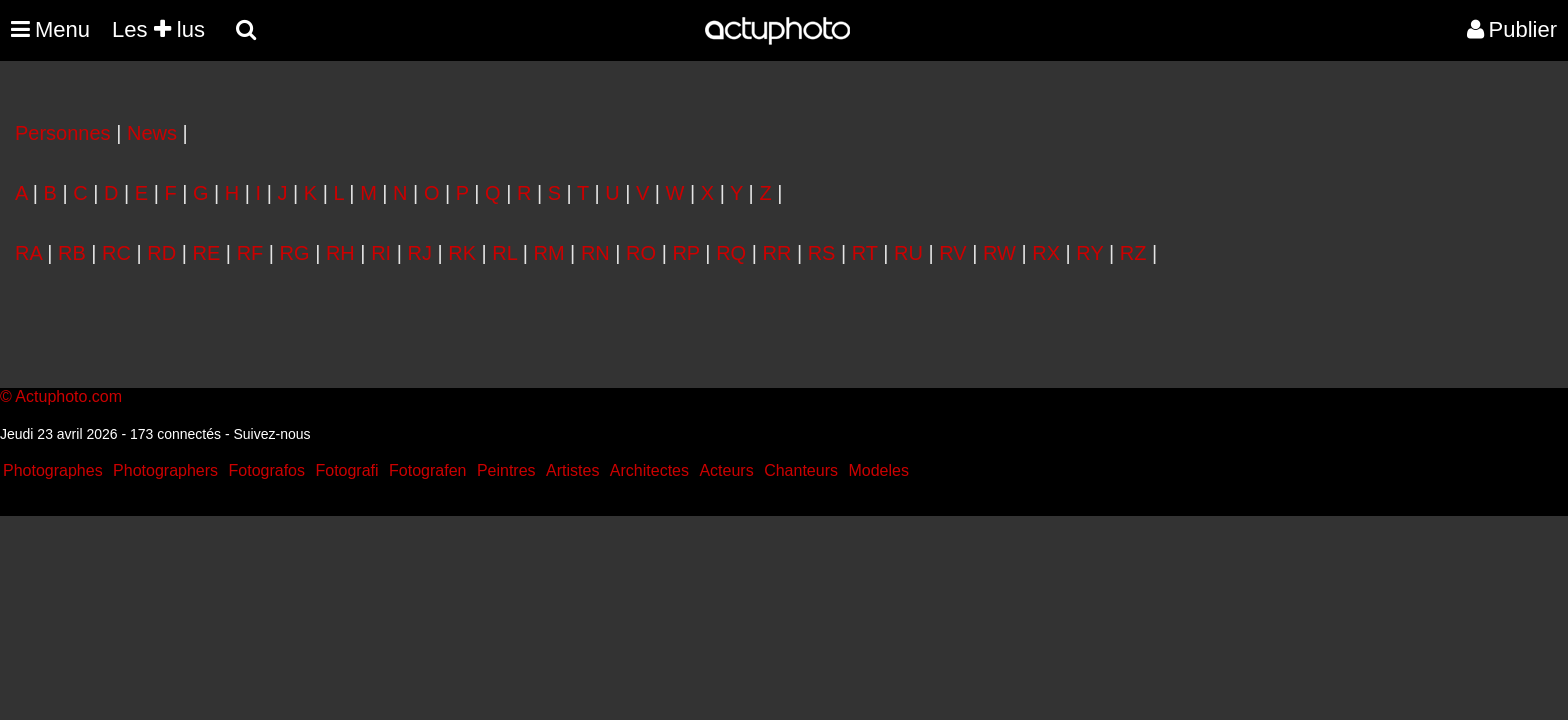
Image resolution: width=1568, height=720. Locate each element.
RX (1046, 253)
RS (822, 253)
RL (504, 253)
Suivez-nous (271, 434)
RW (999, 253)
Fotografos (267, 470)
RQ (731, 253)
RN (595, 253)
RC (116, 253)
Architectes (649, 470)
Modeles (878, 470)
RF (250, 253)
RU (908, 253)
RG (295, 253)
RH (340, 253)
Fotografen (427, 470)
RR (776, 253)
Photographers (165, 470)
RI (381, 253)
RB (72, 253)
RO (641, 253)
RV (952, 253)
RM (548, 253)
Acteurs (726, 470)
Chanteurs (801, 470)
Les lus (158, 29)
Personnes (63, 133)
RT (865, 253)
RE (207, 253)
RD (161, 253)
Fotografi (346, 470)
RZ (1133, 253)
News (152, 133)
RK (462, 253)
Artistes (572, 470)
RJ (419, 253)
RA (28, 253)
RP (685, 253)
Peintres (506, 470)
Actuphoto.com (68, 396)
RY (1089, 253)
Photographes (53, 470)
